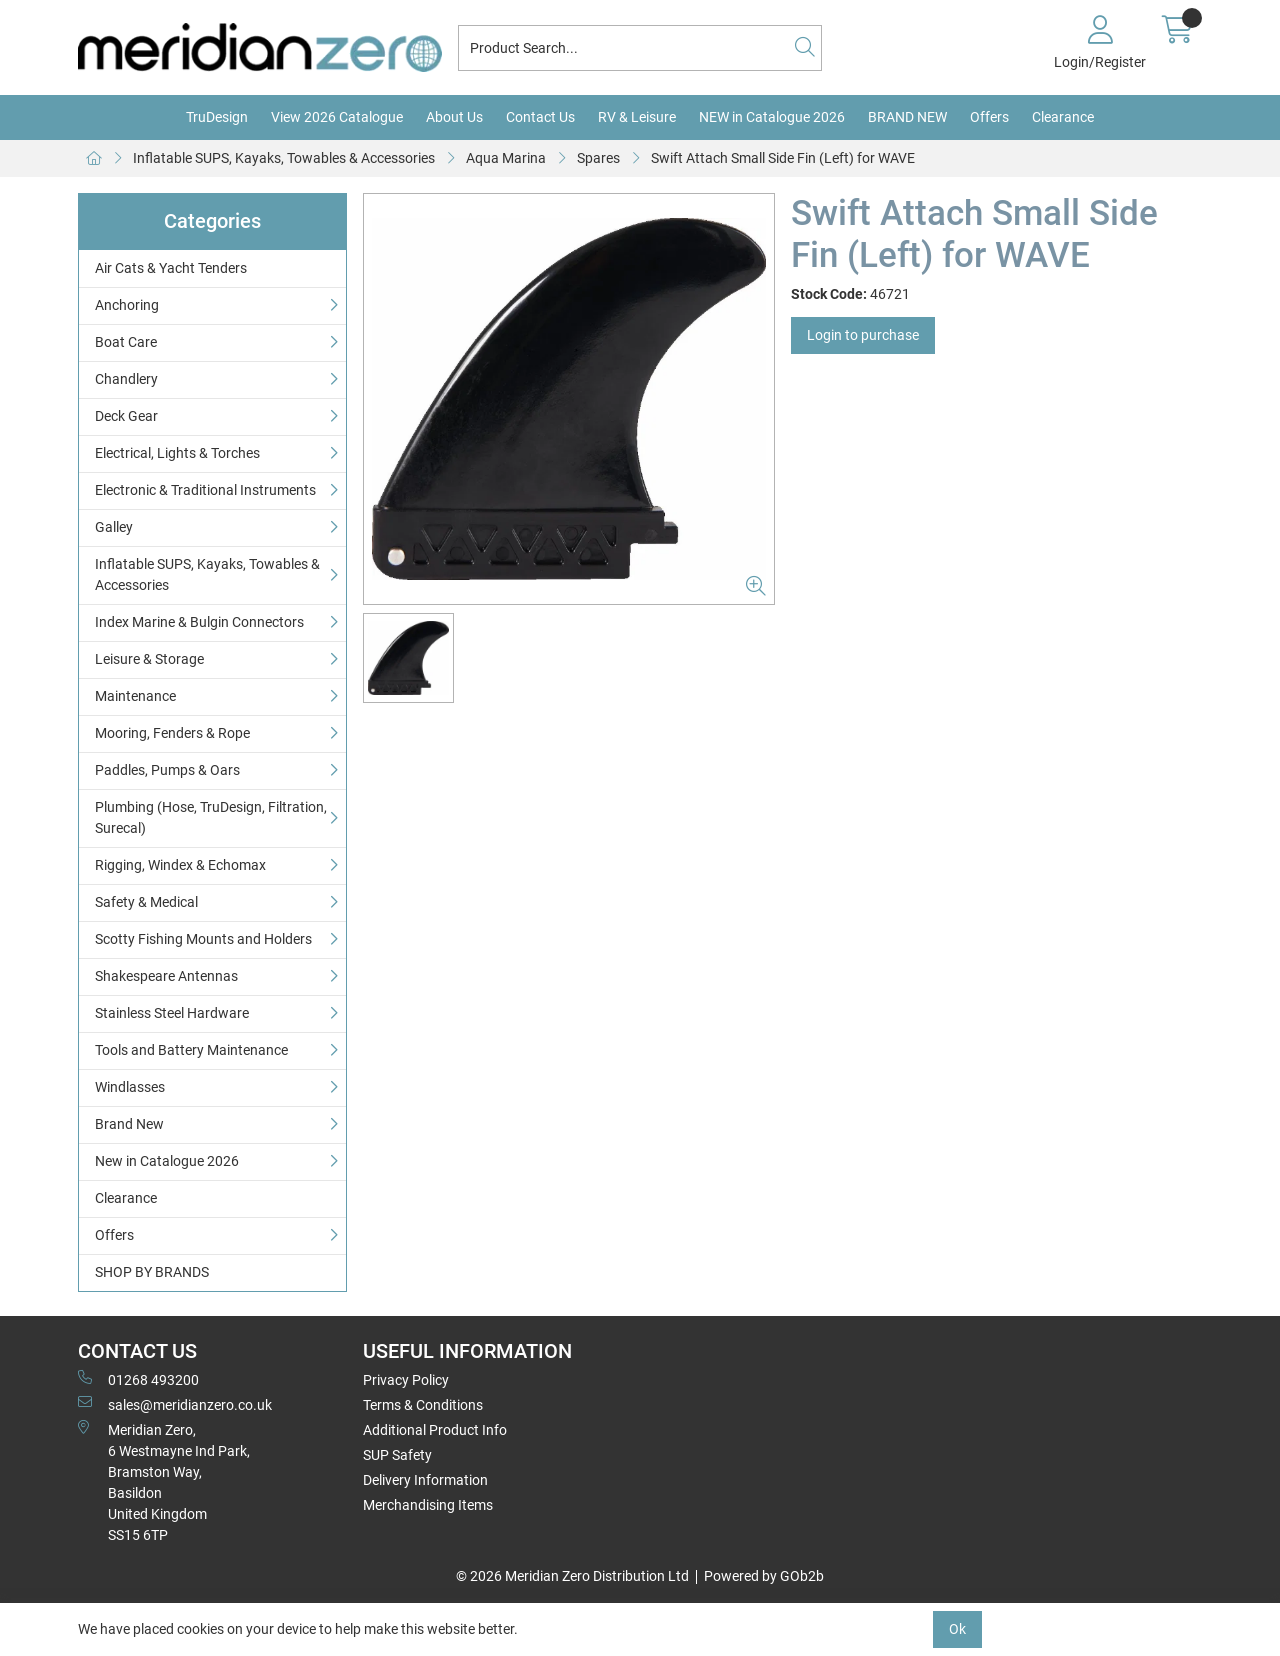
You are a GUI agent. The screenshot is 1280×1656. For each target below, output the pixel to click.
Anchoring (127, 305)
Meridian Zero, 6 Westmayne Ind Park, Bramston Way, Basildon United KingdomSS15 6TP (164, 1481)
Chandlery (126, 379)
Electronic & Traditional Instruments (205, 490)
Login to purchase (863, 335)
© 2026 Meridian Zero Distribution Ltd (572, 1576)
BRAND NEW (907, 117)
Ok (957, 1629)
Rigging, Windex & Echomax (180, 865)
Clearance (1063, 117)
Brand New (129, 1124)
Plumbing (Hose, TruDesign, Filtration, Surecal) (211, 817)
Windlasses (130, 1087)
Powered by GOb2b (764, 1576)
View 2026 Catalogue (337, 117)
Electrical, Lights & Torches (177, 453)
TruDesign (217, 117)
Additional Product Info (435, 1430)
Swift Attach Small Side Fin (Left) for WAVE (783, 158)
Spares (598, 158)
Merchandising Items (428, 1505)
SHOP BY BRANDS (152, 1272)
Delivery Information (425, 1480)
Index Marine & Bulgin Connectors (199, 622)
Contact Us (540, 117)
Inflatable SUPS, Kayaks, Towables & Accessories (284, 158)
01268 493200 (138, 1379)
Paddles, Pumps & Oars (167, 770)
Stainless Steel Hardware (172, 1013)
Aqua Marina (506, 158)
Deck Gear (126, 416)
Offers (989, 117)
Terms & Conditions (423, 1405)
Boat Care (126, 342)
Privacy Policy (406, 1380)
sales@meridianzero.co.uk (175, 1404)
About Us (454, 117)
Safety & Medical (146, 902)
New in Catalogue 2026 (167, 1161)
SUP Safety (397, 1455)
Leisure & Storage (149, 659)
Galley (114, 527)
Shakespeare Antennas (166, 976)
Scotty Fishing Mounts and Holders (203, 939)
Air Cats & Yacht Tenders (171, 268)
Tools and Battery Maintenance (191, 1050)
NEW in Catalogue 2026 (772, 117)
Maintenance (135, 696)
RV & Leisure (637, 117)
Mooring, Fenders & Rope (172, 733)
